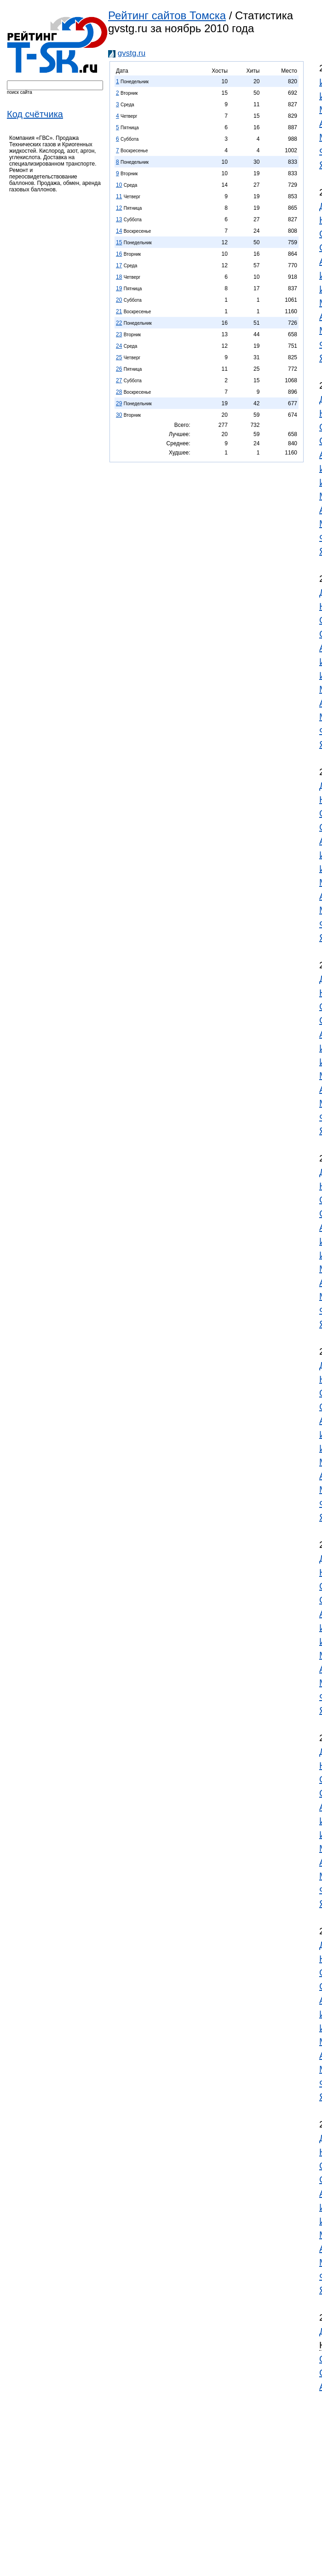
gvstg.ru (131, 53)
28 (119, 392)
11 (119, 196)
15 (119, 242)
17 (119, 265)
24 (119, 346)
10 (119, 185)
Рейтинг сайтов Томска (167, 15)
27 (119, 380)
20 (119, 300)
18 (119, 277)
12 (119, 208)
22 (119, 323)
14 (119, 231)
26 (119, 369)
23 (119, 334)
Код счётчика (35, 114)
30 (119, 415)
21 (119, 311)
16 (119, 254)
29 (119, 403)
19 (119, 288)
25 (119, 357)
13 (119, 219)
